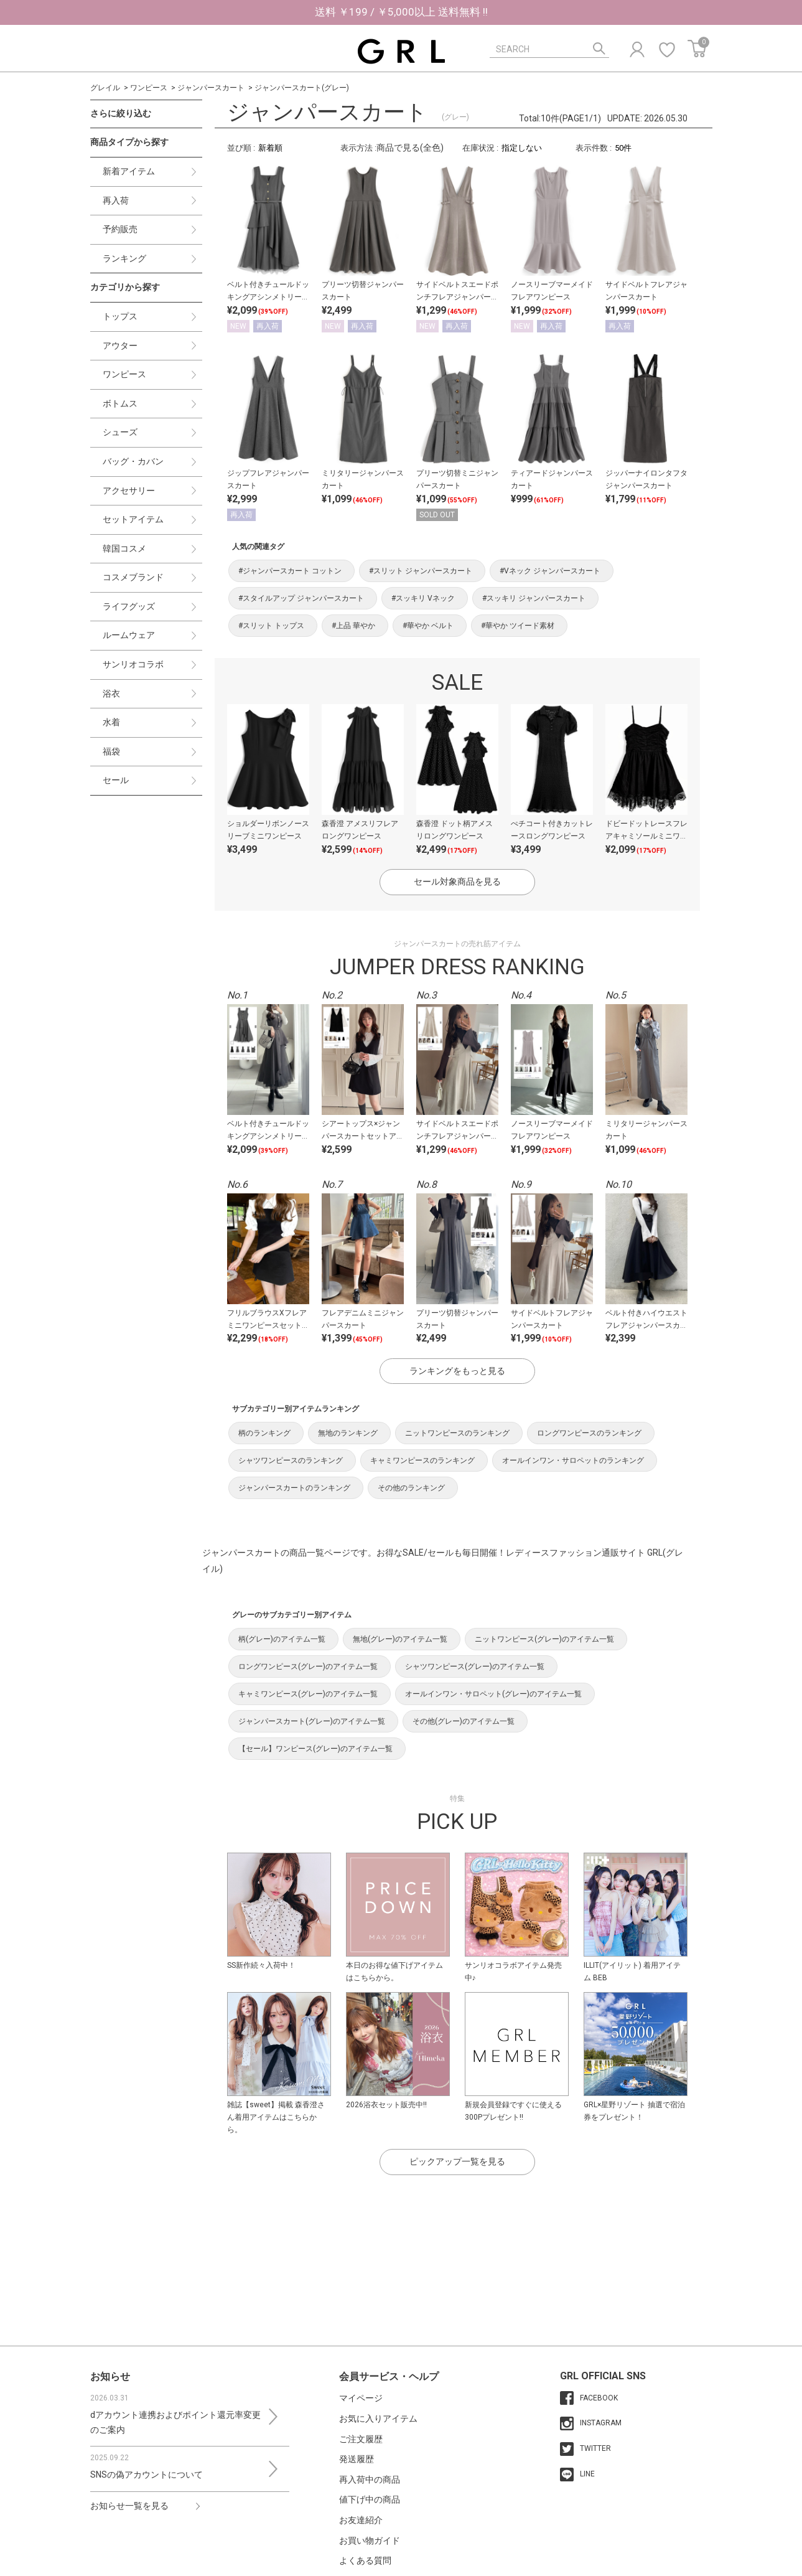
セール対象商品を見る (457, 881)
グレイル (105, 87)
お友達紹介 (361, 2520)
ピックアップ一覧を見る (457, 2161)
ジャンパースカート (211, 87)
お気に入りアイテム (378, 2418)
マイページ (361, 2398)
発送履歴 (356, 2459)
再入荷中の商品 (369, 2479)
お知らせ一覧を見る (129, 2506)
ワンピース (148, 87)
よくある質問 (365, 2560)
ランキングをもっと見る (457, 1371)
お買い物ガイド (369, 2540)
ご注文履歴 (361, 2439)
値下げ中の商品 (369, 2499)
